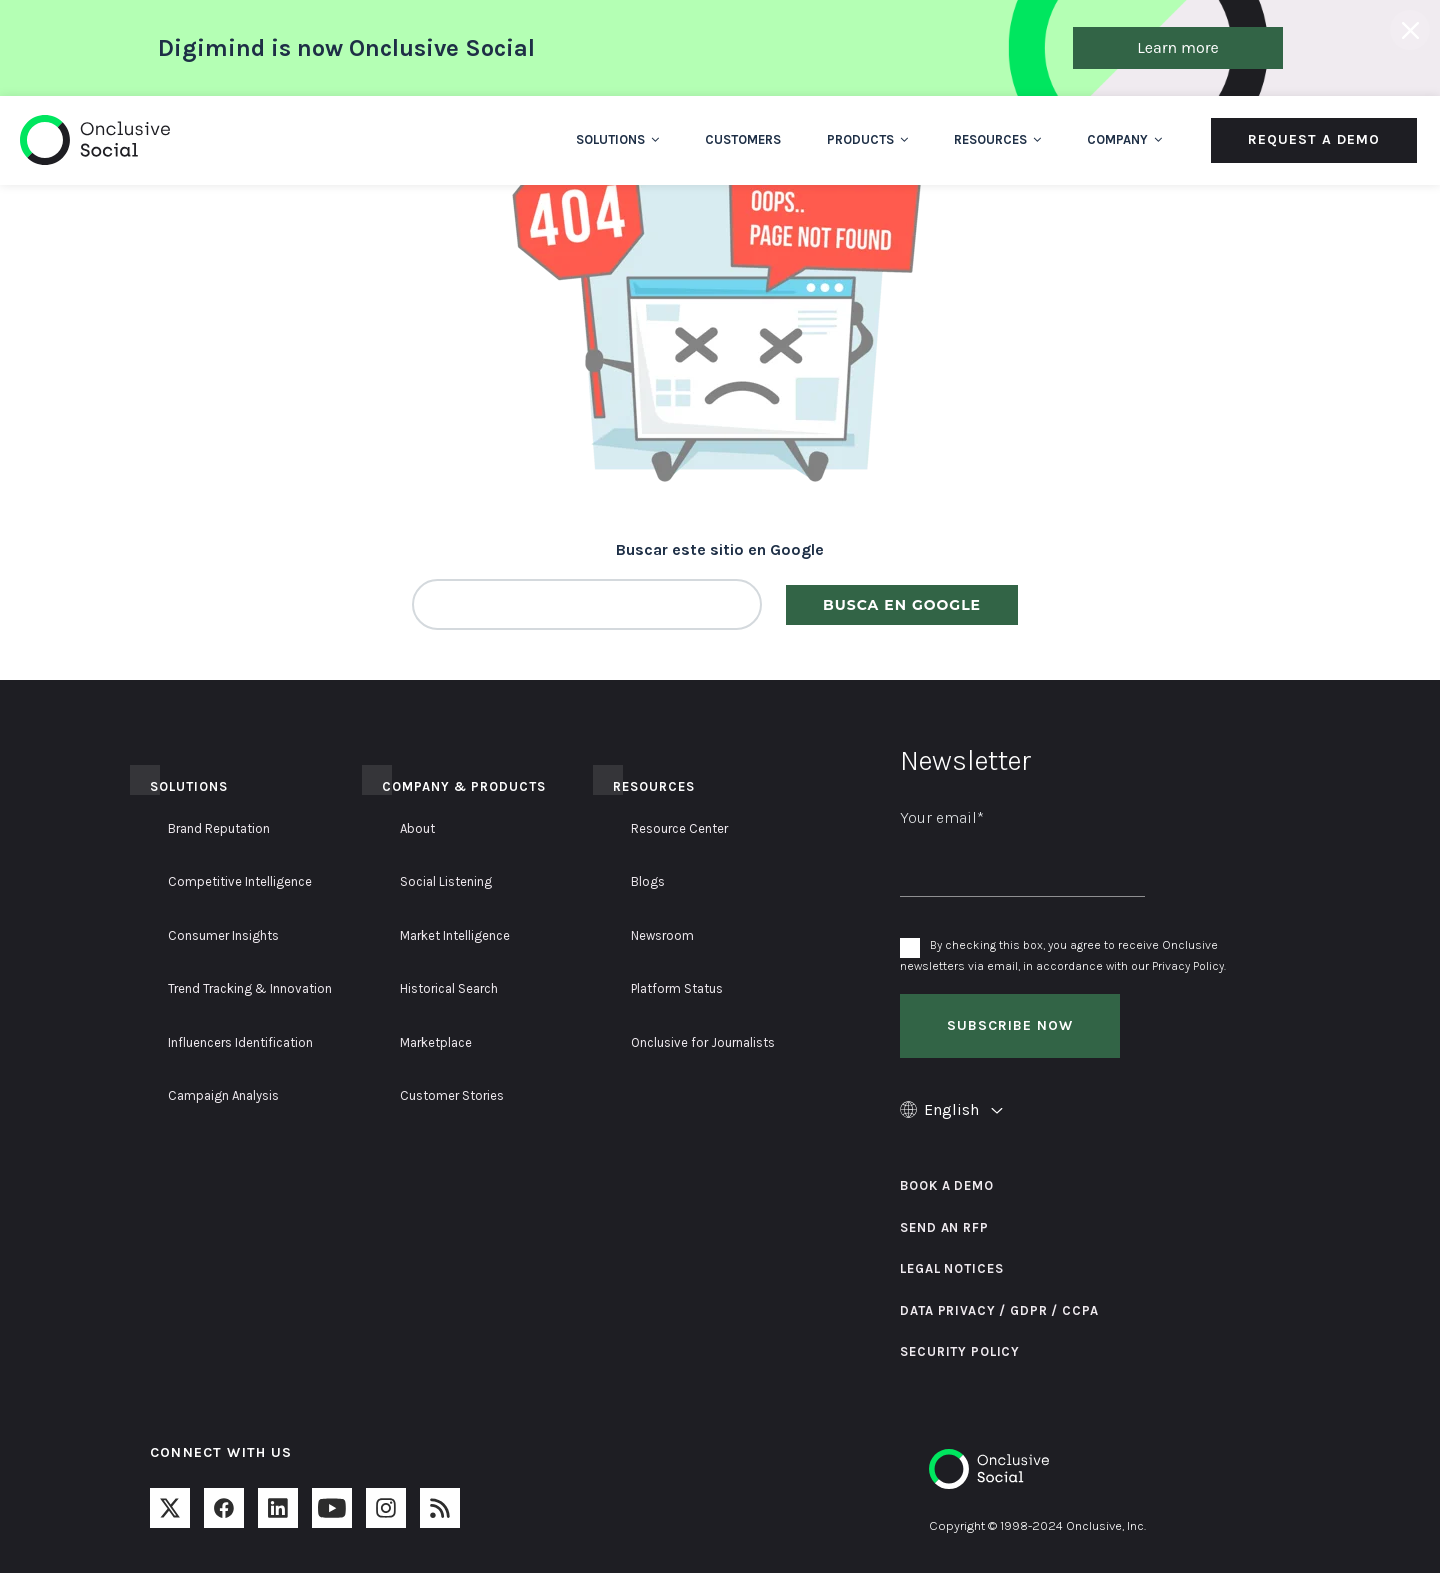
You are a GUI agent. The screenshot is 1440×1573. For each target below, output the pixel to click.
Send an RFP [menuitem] (944, 1227)
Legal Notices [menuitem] (951, 1268)
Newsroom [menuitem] (662, 935)
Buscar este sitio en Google (720, 549)
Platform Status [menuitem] (677, 988)
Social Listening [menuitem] (446, 881)
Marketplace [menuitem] (436, 1042)
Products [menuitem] (867, 139)
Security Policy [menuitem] (960, 1351)
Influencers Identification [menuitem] (240, 1042)
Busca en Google (902, 605)
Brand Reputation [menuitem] (219, 828)
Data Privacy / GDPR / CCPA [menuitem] (999, 1310)
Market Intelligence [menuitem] (455, 935)
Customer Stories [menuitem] (452, 1095)
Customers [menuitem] (743, 139)
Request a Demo (1314, 139)
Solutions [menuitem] (617, 139)
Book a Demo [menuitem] (946, 1185)
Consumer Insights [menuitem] (223, 935)
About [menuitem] (417, 828)
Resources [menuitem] (997, 139)
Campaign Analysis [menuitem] (223, 1095)
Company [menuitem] (1124, 139)
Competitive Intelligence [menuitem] (240, 881)
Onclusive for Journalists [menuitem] (703, 1042)
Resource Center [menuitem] (679, 828)
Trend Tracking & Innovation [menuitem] (250, 988)
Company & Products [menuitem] (464, 786)
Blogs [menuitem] (648, 881)
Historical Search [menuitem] (449, 988)
